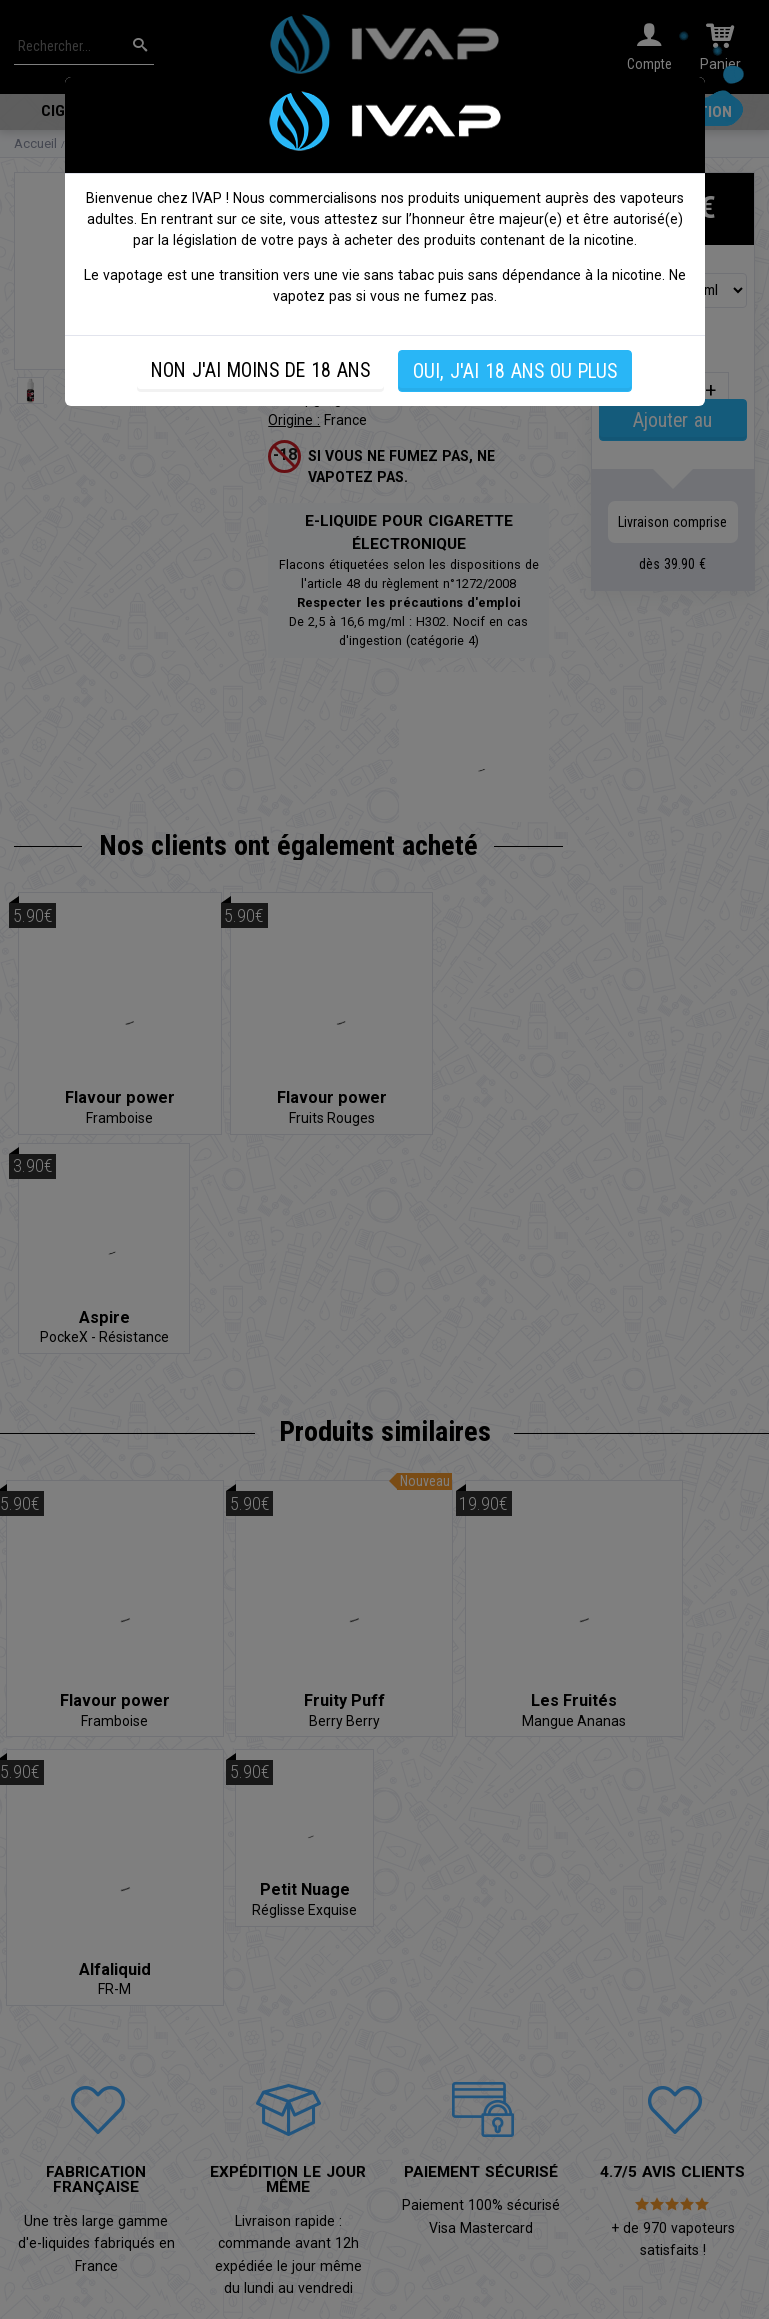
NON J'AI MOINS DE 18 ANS (260, 370)
